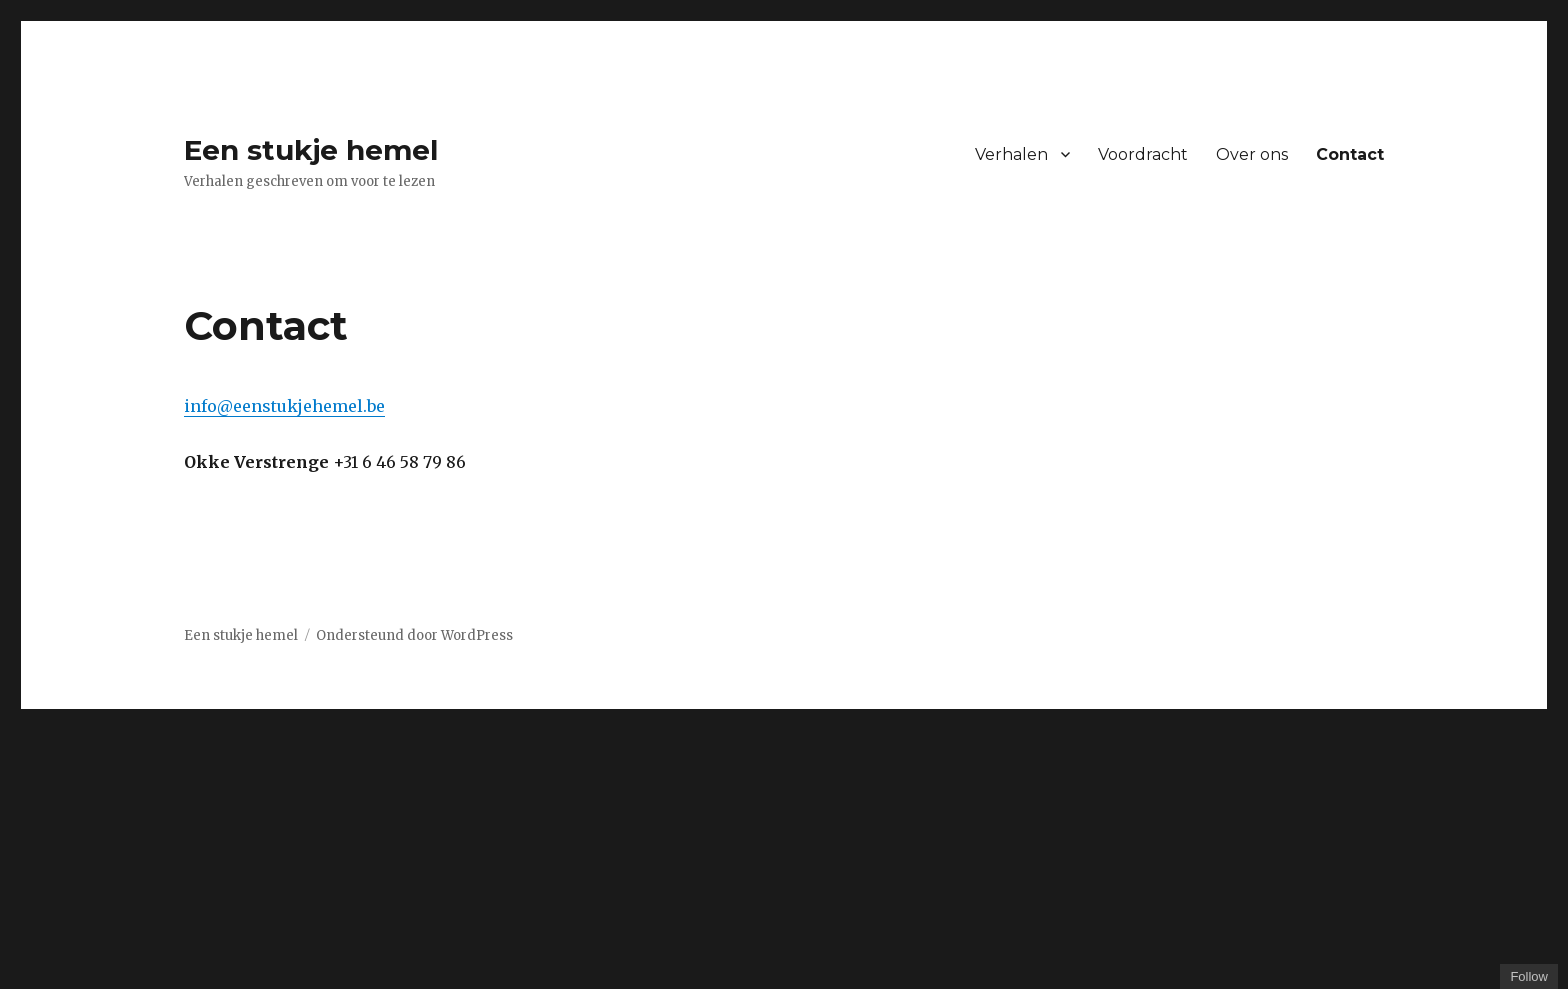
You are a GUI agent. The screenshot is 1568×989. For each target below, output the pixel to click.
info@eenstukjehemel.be (284, 406)
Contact (1350, 154)
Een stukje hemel (311, 150)
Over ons (1252, 154)
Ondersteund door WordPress (414, 635)
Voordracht (1143, 154)
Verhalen (1011, 154)
